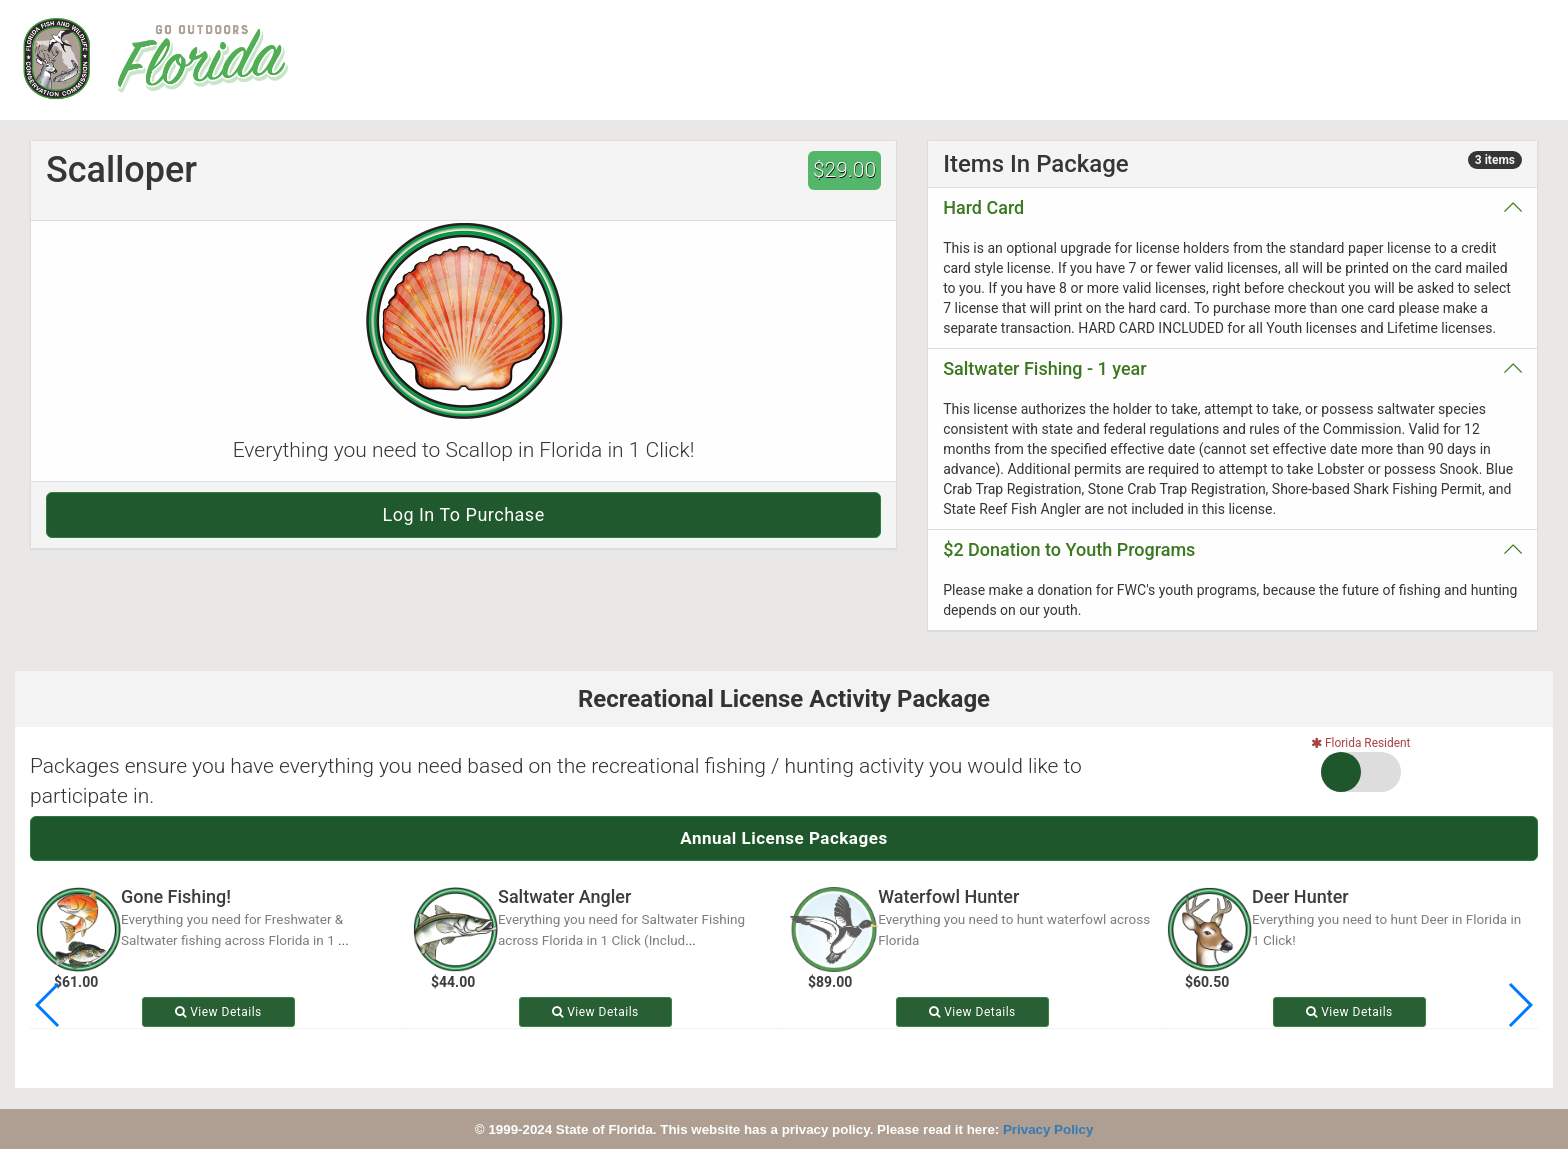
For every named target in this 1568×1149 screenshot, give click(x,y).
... (343, 941)
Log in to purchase (463, 514)
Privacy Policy (1048, 1129)
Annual (784, 838)
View (218, 1013)
